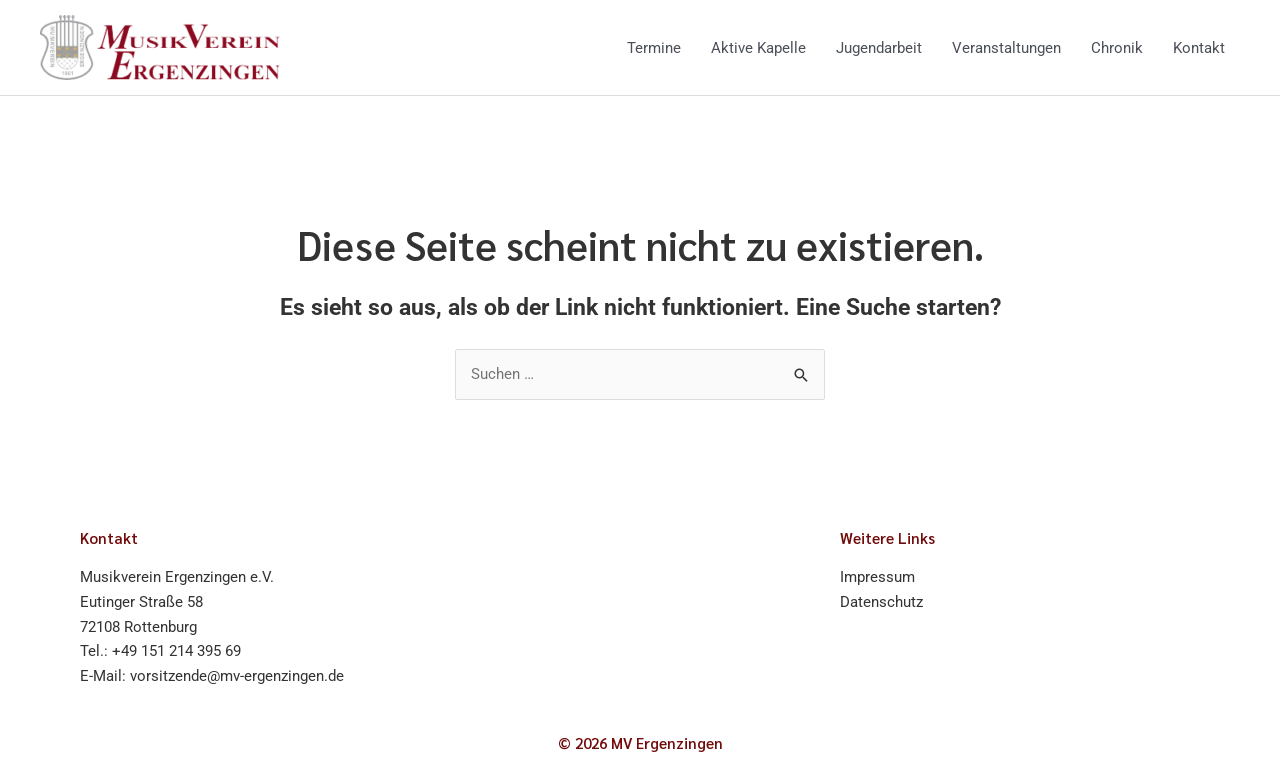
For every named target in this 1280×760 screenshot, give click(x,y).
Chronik (1117, 48)
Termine (654, 48)
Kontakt (1199, 48)
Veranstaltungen (1006, 48)
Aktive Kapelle (758, 48)
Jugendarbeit (879, 48)
